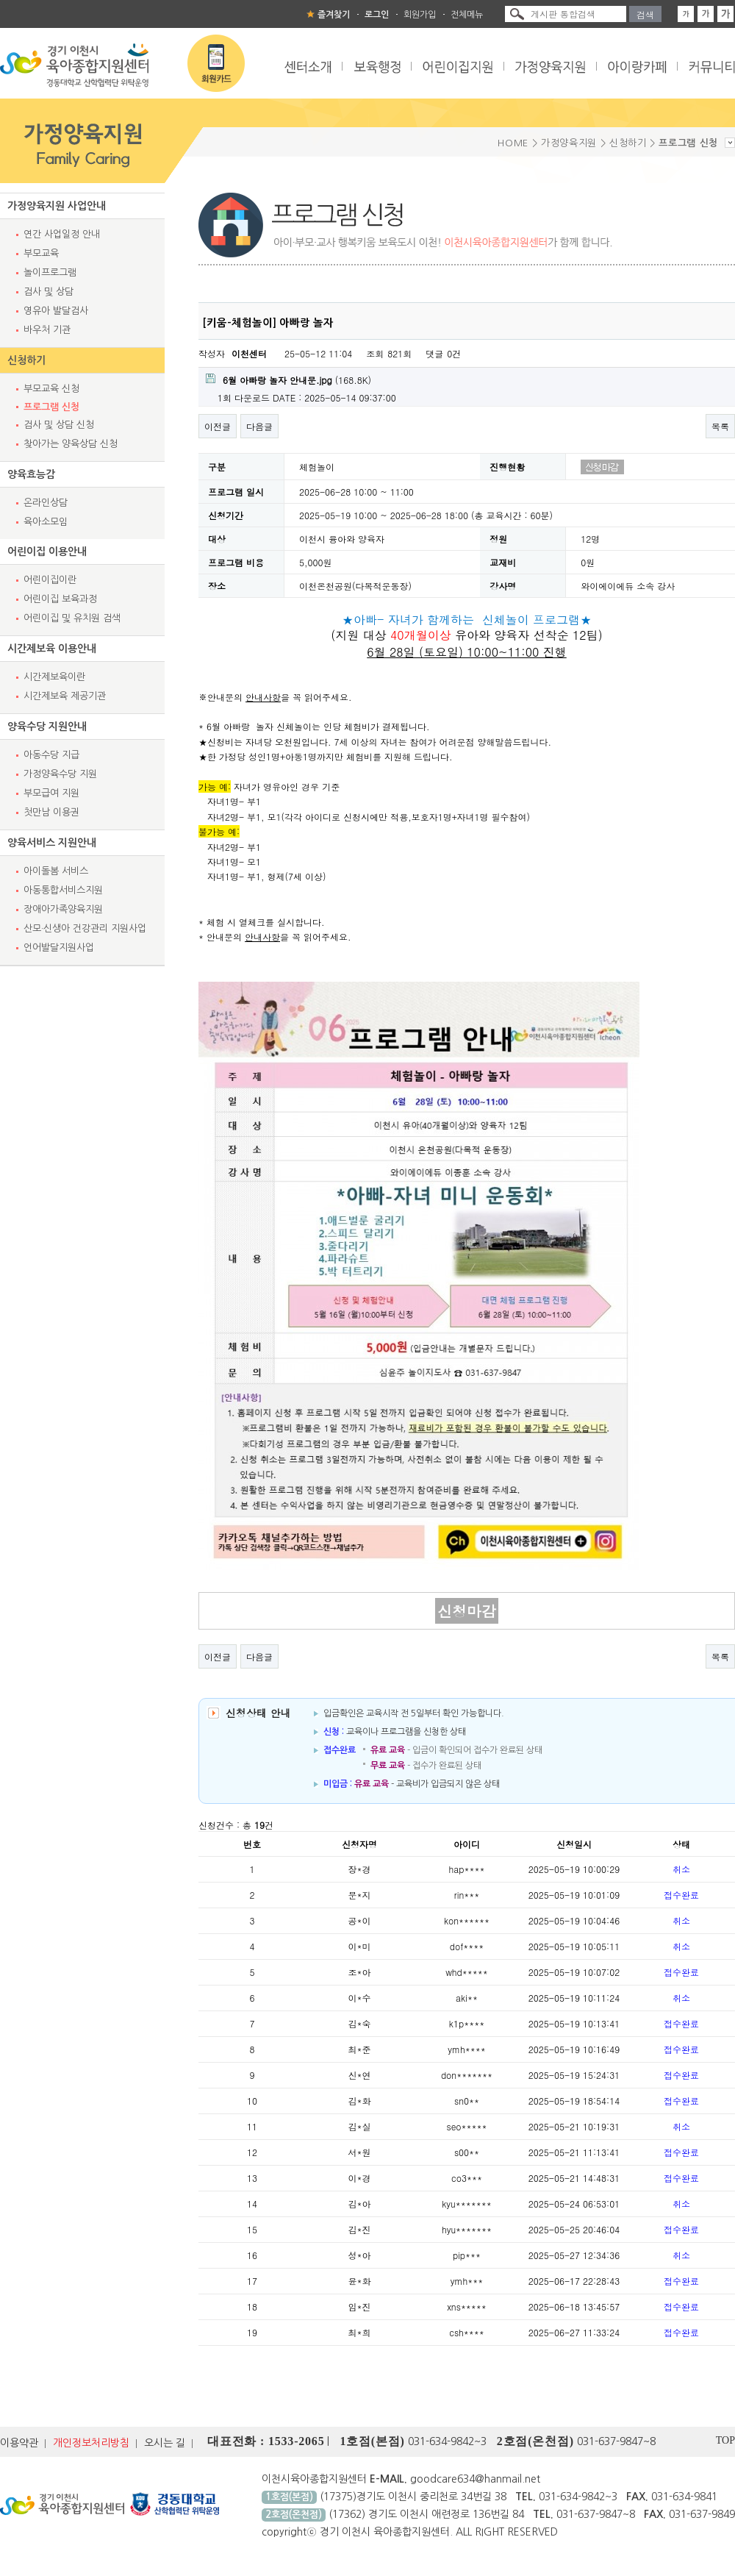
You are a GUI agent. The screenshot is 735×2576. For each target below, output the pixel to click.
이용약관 (19, 2443)
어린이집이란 (50, 580)
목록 (720, 426)
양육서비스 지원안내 (51, 843)
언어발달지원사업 (59, 947)
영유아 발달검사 (56, 310)
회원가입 (420, 14)
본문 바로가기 (0, 0)
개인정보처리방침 (91, 2443)
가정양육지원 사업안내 (56, 206)
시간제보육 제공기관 (65, 696)
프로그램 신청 (51, 407)
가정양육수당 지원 (60, 774)
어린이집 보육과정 (60, 599)
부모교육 (41, 253)
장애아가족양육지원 (63, 909)
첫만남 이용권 (51, 812)
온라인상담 (46, 502)
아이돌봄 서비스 (56, 871)
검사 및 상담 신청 (59, 424)
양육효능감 (31, 474)
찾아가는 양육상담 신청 (71, 444)
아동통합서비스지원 (63, 890)
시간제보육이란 (54, 677)
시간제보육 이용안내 (51, 648)
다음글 (259, 426)
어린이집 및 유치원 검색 (72, 618)
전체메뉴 (467, 14)
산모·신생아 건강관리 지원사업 (85, 928)
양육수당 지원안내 (47, 726)
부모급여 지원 (51, 793)
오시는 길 (164, 2443)
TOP (725, 2440)
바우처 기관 (47, 330)
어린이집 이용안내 (47, 551)
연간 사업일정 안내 (62, 234)
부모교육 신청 (51, 388)
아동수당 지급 (51, 755)
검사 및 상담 (49, 291)
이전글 (217, 426)
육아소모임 (46, 522)
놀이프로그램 (50, 272)
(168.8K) (288, 380)
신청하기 (26, 360)
